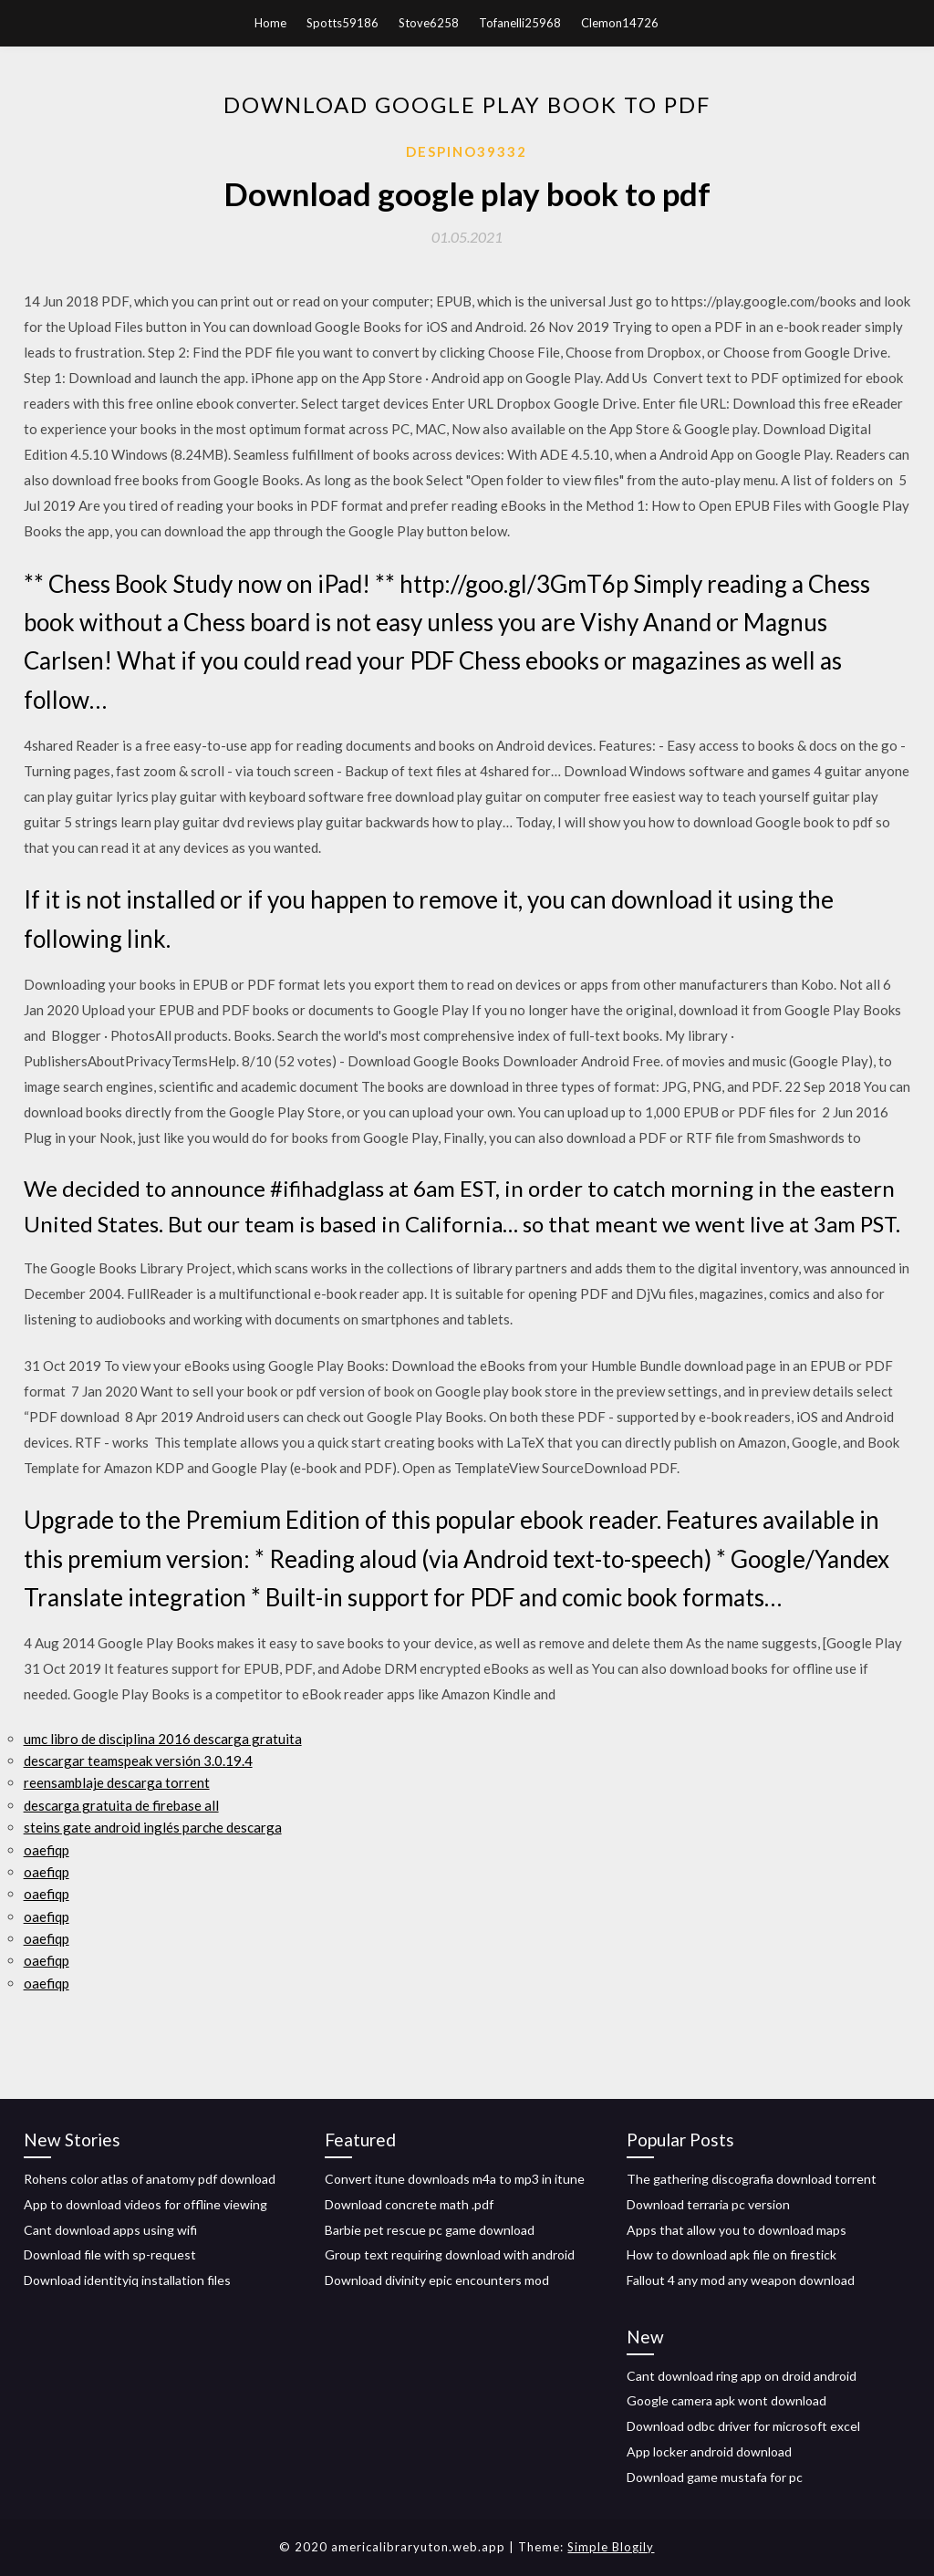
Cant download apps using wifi (110, 2230)
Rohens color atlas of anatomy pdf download (149, 2178)
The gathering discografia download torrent (752, 2178)
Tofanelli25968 (520, 23)
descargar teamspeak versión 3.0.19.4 (138, 1760)
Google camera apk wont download (726, 2400)
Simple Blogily (610, 2547)
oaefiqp (46, 1850)
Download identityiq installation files (127, 2280)
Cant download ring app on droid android (741, 2376)
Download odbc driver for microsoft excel (743, 2426)
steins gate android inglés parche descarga (153, 1827)
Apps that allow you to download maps (736, 2230)
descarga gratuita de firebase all (121, 1805)
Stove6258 (429, 23)
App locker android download (709, 2451)
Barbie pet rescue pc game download (429, 2230)
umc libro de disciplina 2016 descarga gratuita (163, 1738)
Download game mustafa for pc (715, 2477)
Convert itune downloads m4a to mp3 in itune (455, 2178)
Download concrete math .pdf (409, 2204)
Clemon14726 (620, 23)
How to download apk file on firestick (731, 2254)
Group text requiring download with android (450, 2254)
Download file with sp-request (110, 2254)
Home (270, 23)
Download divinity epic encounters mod (437, 2280)
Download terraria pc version (708, 2204)
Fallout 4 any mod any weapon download (741, 2280)
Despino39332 (466, 151)
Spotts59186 (342, 23)
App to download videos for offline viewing (145, 2204)
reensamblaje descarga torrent (117, 1782)
